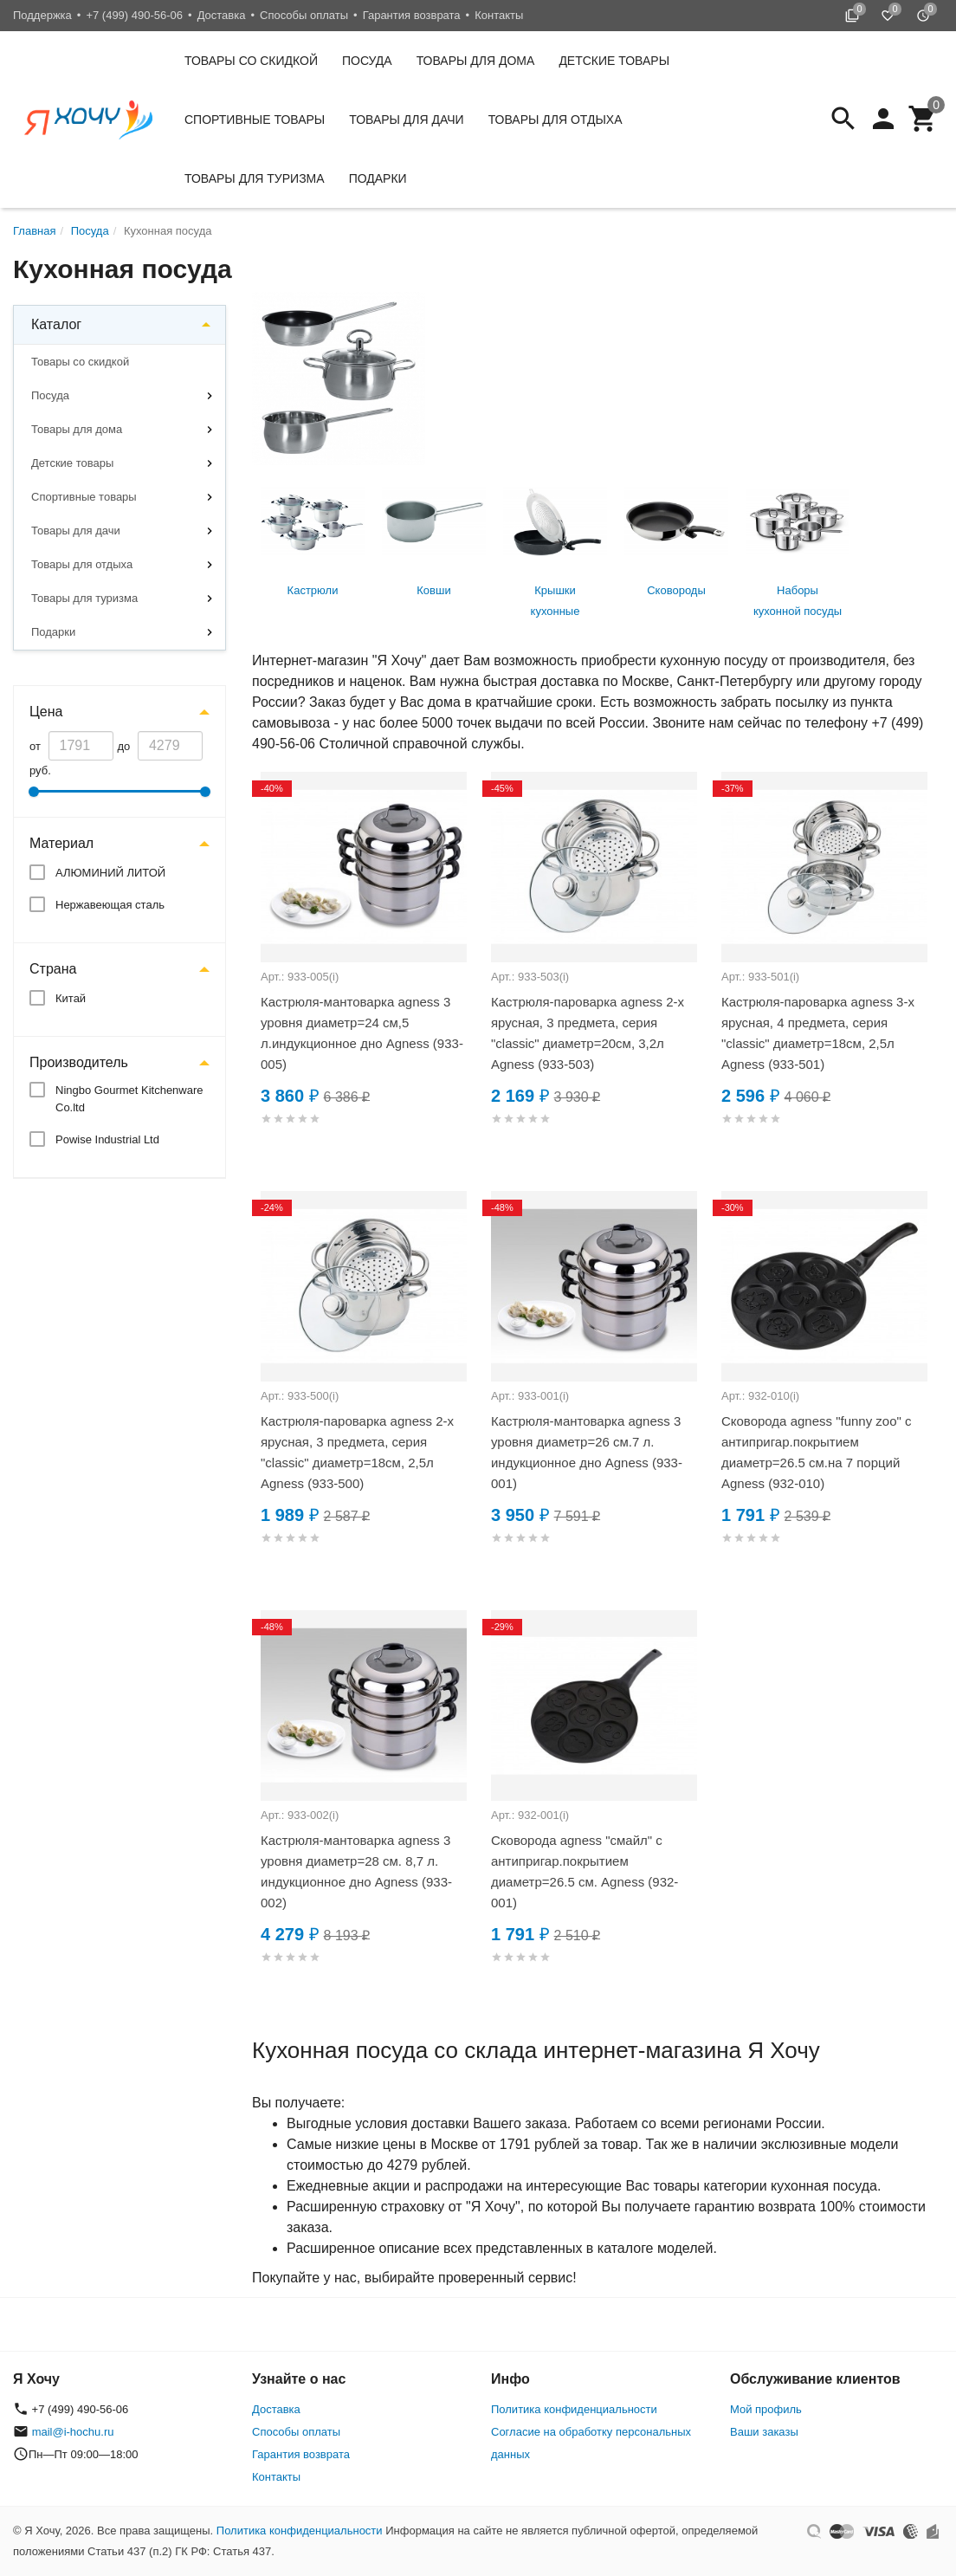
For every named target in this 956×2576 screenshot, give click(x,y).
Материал (61, 843)
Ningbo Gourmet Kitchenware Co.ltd (129, 1099)
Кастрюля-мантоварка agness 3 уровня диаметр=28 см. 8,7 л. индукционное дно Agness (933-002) (356, 1871)
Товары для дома (476, 61)
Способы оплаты (304, 15)
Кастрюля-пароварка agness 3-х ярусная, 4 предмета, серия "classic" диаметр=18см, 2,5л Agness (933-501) (817, 1032)
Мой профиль (766, 2409)
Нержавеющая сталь (110, 904)
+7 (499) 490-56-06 (134, 15)
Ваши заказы (764, 2431)
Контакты (499, 15)
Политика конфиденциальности (574, 2409)
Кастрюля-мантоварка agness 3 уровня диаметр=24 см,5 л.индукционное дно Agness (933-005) (362, 1032)
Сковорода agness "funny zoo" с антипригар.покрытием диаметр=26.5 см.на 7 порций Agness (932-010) (816, 1452)
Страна (52, 968)
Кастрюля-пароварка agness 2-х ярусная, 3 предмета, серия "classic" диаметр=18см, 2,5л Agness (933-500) (357, 1452)
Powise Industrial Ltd (107, 1139)
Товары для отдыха (555, 119)
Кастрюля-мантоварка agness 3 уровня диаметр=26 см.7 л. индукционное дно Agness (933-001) (586, 1452)
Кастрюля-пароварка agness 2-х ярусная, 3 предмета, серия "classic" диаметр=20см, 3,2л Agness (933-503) (587, 1032)
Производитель (78, 1062)
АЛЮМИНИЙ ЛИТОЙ (110, 872)
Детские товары (614, 61)
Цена (45, 711)
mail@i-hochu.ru (73, 2431)
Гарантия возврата (412, 15)
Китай (70, 998)
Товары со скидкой (251, 61)
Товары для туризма (254, 178)
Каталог (56, 324)
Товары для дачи (406, 119)
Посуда (367, 61)
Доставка (221, 15)
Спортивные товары (254, 119)
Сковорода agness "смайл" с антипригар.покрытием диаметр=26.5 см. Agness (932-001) (584, 1871)
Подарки (378, 178)
